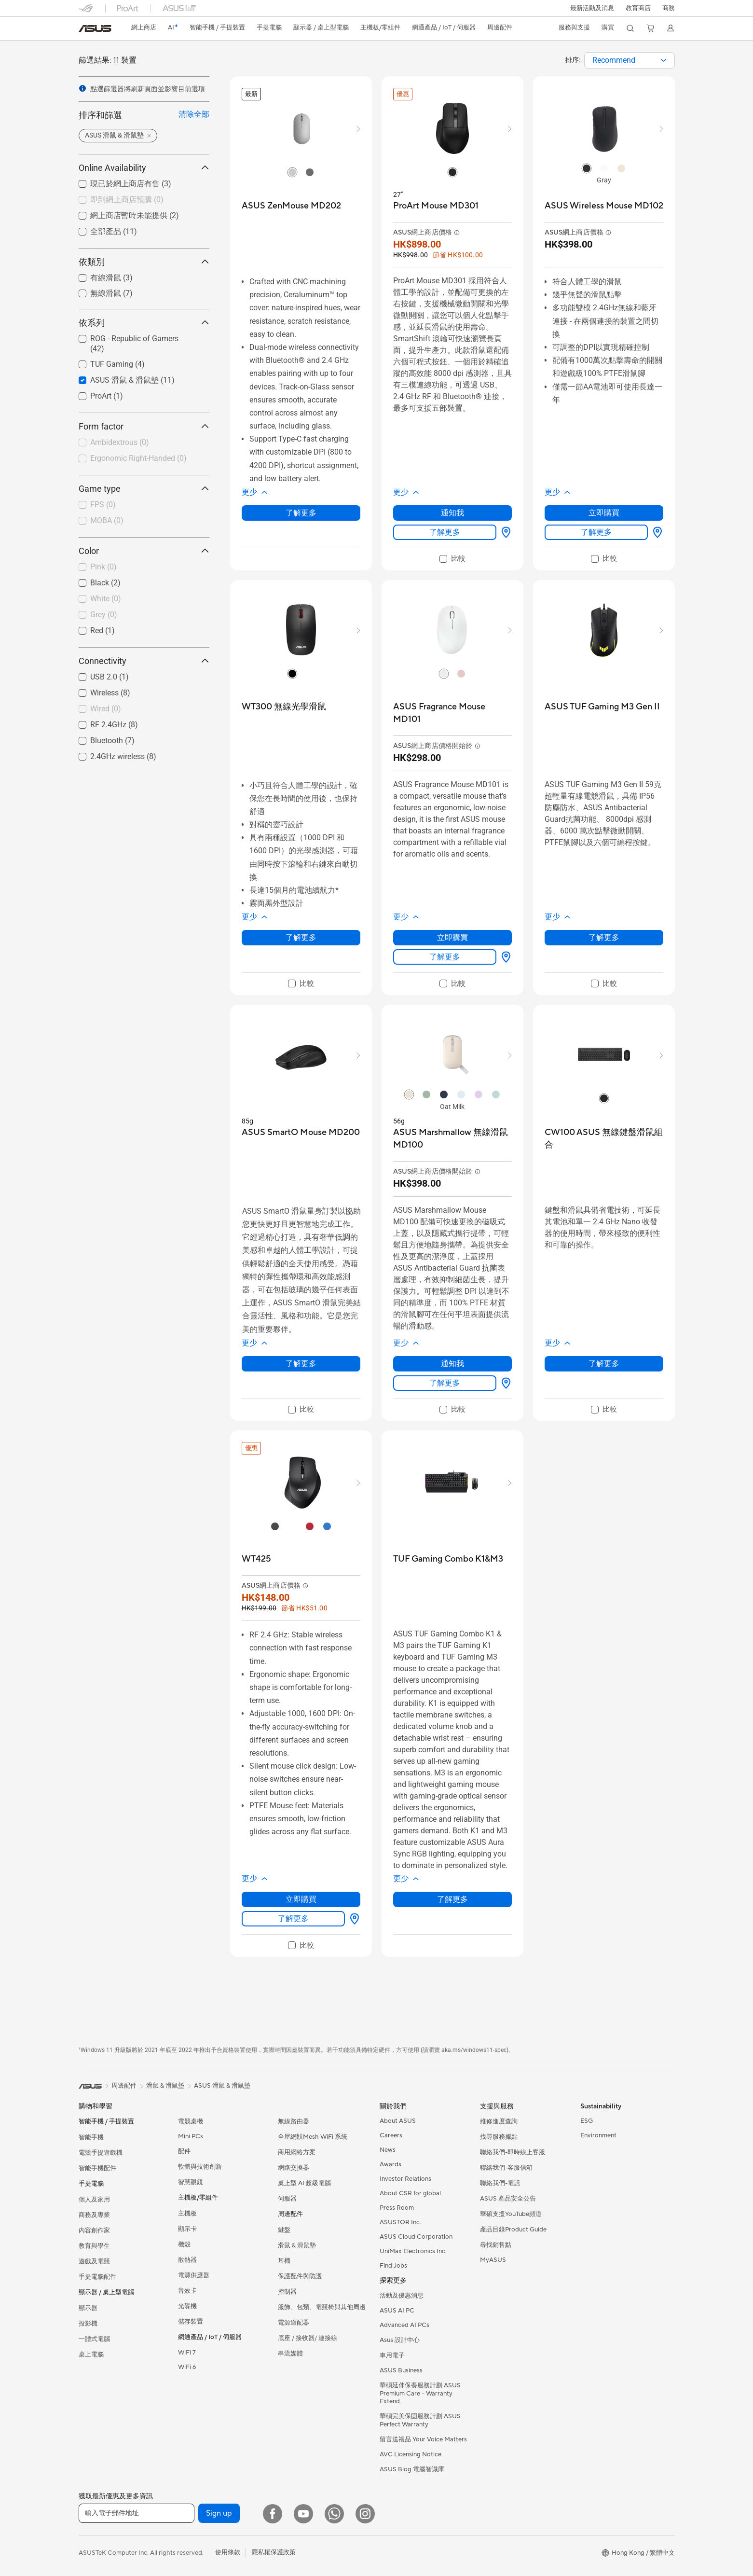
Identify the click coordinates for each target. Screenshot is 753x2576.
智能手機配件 (97, 2168)
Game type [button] (144, 489)
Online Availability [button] (144, 168)
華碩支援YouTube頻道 (511, 2214)
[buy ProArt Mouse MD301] (436, 205)
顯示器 (88, 2308)
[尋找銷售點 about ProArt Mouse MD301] (504, 532)
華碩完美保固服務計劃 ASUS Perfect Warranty (420, 2420)
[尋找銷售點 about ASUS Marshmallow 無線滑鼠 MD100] (504, 1383)
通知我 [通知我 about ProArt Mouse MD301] (452, 512)
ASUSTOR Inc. (400, 2222)
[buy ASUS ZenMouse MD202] (291, 205)
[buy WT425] (256, 1558)
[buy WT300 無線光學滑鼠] (284, 706)
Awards (390, 2164)
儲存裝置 (190, 2322)
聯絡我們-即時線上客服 (512, 2152)
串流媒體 (290, 2353)
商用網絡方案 (296, 2152)
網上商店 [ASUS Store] (144, 27)
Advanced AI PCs (404, 2325)
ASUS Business (401, 2370)
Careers (391, 2135)
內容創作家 (94, 2230)
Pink (103, 566)
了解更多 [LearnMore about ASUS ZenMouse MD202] (301, 512)
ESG (586, 2121)
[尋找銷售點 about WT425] (352, 1918)
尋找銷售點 (495, 2245)
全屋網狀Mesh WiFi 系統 (312, 2137)
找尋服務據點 (499, 2137)
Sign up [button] (219, 2513)
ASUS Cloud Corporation (416, 2237)
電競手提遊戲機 (101, 2153)
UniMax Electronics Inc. (413, 2251)
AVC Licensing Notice (410, 2454)
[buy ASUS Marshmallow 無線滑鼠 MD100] (452, 1138)
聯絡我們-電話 (500, 2183)
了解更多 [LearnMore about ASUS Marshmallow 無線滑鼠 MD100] (444, 1382)
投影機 (88, 2323)
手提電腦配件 (97, 2277)
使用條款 (227, 2552)
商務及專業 (94, 2215)
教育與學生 (94, 2246)
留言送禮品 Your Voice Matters (423, 2439)
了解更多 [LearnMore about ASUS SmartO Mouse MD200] (301, 1363)
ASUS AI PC (397, 2310)
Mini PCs (190, 2136)
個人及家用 (94, 2199)
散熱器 (187, 2260)
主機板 (187, 2213)
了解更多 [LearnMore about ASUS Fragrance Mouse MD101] (444, 956)
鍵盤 (284, 2230)
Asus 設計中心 (400, 2340)
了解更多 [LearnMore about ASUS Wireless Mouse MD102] (596, 532)
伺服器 (287, 2198)
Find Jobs (393, 2266)
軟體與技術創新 (200, 2167)
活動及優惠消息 (402, 2295)
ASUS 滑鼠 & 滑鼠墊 (222, 2086)
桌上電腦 (91, 2354)
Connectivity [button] (144, 661)
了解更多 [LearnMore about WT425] (293, 1918)
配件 (184, 2151)
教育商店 (637, 8)
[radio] (292, 172)
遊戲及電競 (94, 2261)
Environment (598, 2135)
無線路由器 (293, 2121)
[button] (591, 8)
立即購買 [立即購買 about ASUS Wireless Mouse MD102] (604, 512)
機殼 (184, 2244)
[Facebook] (272, 2513)
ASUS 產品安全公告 (508, 2198)
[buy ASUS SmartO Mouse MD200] (301, 1132)
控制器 (287, 2292)
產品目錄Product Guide (513, 2229)
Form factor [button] (144, 426)
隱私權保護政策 (274, 2552)
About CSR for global (410, 2193)
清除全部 (193, 114)
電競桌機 (190, 2121)
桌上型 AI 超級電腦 (304, 2183)
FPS (103, 504)
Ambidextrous (119, 442)
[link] (95, 28)
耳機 (284, 2261)
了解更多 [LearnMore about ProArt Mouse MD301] (444, 532)
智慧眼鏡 (190, 2182)
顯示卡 (187, 2229)
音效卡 (187, 2291)
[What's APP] (334, 2513)
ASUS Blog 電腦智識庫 (412, 2469)
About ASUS (398, 2121)
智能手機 (91, 2137)
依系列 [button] (144, 323)
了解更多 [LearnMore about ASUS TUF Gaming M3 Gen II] (604, 937)
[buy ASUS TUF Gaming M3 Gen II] (602, 706)
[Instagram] (365, 2513)
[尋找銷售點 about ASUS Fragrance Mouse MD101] (504, 957)
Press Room (397, 2208)
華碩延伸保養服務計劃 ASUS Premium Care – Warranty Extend (420, 2393)
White (105, 598)
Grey (103, 614)
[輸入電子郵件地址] (136, 2513)
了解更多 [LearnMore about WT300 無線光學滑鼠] (301, 937)
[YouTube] (303, 2513)
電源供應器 (193, 2275)
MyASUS (493, 2260)
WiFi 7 (187, 2352)
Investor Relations (405, 2179)
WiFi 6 (187, 2367)
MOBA (106, 520)
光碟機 (187, 2306)
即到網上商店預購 (127, 199)
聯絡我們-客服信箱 (506, 2168)
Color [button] (144, 551)
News (388, 2150)
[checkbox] (140, 200)
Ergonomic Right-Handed (138, 458)
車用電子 (392, 2355)
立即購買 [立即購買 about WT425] (301, 1899)
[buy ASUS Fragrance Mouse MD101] (452, 713)
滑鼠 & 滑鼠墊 (297, 2245)
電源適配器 (293, 2323)
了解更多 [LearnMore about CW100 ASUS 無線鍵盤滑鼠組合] (604, 1363)
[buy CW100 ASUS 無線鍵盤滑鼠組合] (604, 1138)
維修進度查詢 (499, 2121)
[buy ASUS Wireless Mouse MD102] (604, 205)
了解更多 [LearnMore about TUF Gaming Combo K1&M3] (452, 1899)
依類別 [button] (144, 262)
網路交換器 (293, 2168)
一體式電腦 (94, 2339)
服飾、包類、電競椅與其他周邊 (322, 2307)
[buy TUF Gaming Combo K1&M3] (448, 1558)
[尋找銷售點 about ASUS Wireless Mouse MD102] (655, 532)
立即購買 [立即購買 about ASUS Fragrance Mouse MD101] (452, 937)
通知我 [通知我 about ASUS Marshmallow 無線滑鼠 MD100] (452, 1363)
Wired (105, 708)
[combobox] (629, 60)
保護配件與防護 (300, 2276)
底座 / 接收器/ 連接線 (307, 2338)
